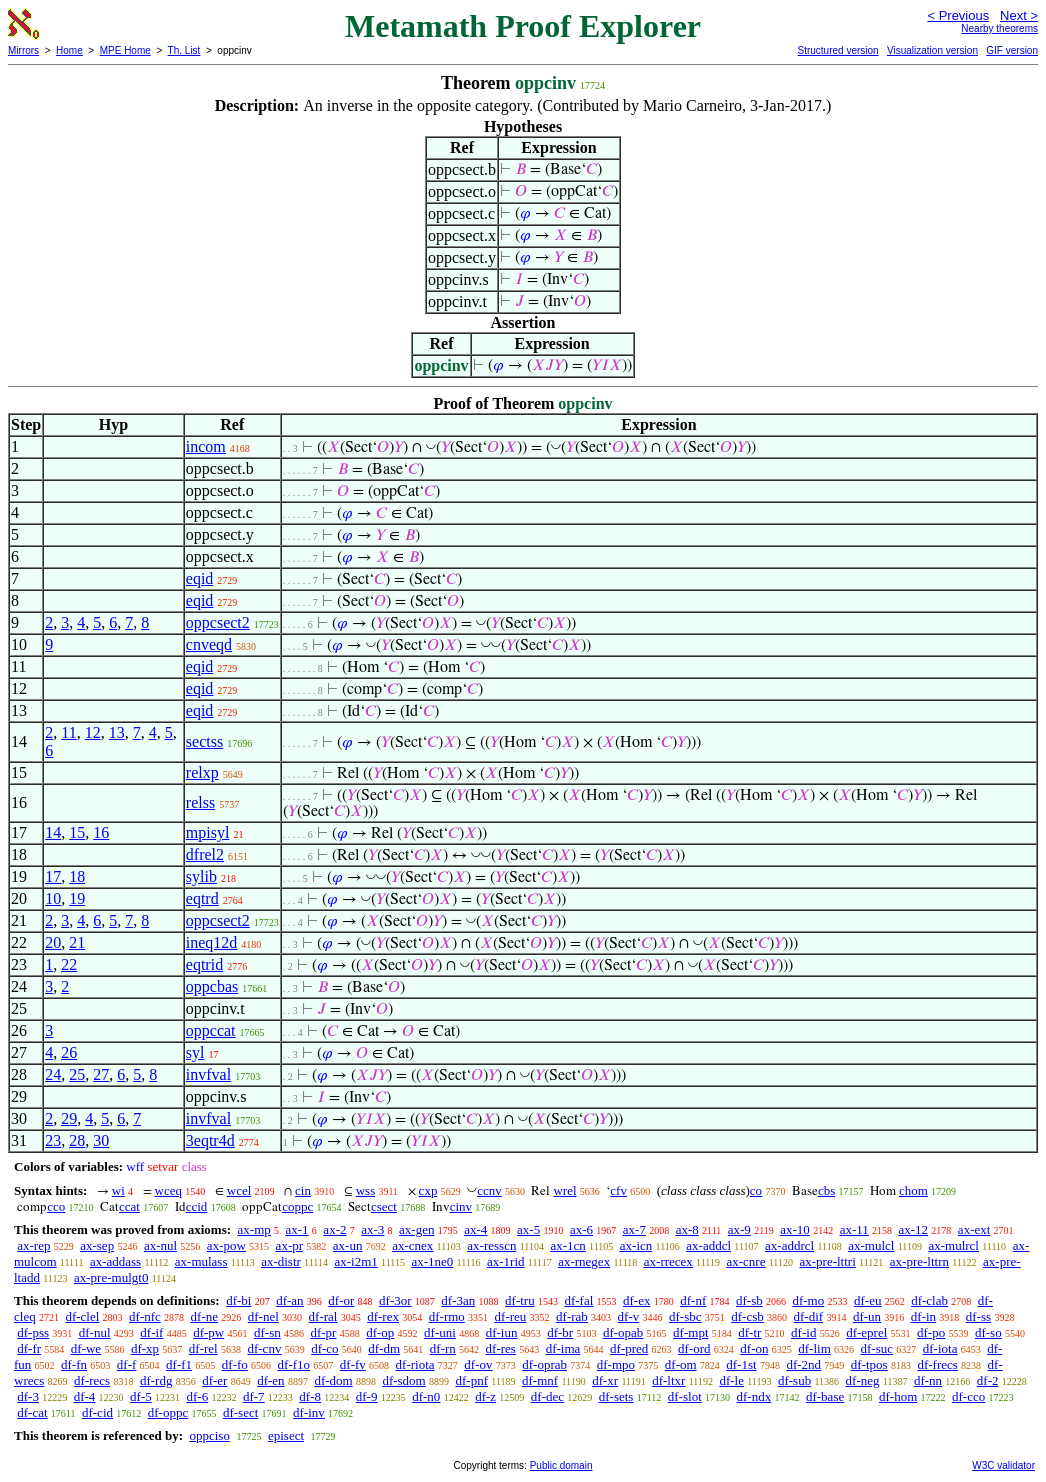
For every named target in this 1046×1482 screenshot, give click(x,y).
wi (118, 1190)
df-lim (814, 1348)
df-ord (694, 1348)
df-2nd (803, 1364)
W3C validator (1003, 1465)
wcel (239, 1190)
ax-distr (281, 1261)
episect (286, 1435)
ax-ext (974, 1229)
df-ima (563, 1348)
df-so (988, 1332)
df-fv (353, 1364)
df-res (501, 1348)
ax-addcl (708, 1245)
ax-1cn (567, 1245)
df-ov (478, 1364)
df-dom (333, 1380)
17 (53, 876)
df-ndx (754, 1396)
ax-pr (289, 1245)
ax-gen (416, 1229)
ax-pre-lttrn (919, 1261)
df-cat (32, 1412)
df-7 (254, 1396)
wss (366, 1190)
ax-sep (97, 1245)
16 (101, 832)
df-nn (928, 1380)
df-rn (443, 1348)
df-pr (323, 1332)
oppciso (209, 1435)
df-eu (867, 1300)
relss (200, 802)
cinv (461, 1206)
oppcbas (212, 986)
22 (69, 964)
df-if (151, 1332)
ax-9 (739, 1229)
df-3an (458, 1300)
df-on (754, 1348)
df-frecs (937, 1364)
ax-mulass (201, 1261)
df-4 (85, 1396)
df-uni (440, 1332)
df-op (380, 1332)
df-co (324, 1348)
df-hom (898, 1396)
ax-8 (687, 1229)
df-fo (235, 1364)
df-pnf (472, 1380)
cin (303, 1190)
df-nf (693, 1300)
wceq (168, 1190)
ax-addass (115, 1261)
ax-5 (528, 1229)
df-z (485, 1396)
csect (384, 1206)
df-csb (747, 1316)
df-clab (929, 1300)
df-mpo (616, 1364)
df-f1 (179, 1364)
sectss (204, 741)
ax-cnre (746, 1261)
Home (69, 50)
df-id (803, 1332)
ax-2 (334, 1229)
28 (77, 1140)
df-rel (203, 1348)
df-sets (616, 1396)
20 (53, 942)
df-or (341, 1300)
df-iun (502, 1332)
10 (53, 898)
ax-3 (372, 1229)
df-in (923, 1316)
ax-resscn (491, 1245)
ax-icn (636, 1245)
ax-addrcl (789, 1245)
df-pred (629, 1348)
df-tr (749, 1332)
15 (77, 832)
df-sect (240, 1412)
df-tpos (869, 1364)
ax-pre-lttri (827, 1261)
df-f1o (294, 1364)
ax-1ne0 (432, 1261)
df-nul (95, 1332)
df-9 (367, 1396)
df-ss (978, 1316)
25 (77, 1074)
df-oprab (544, 1364)
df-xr (605, 1380)
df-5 (141, 1396)
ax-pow (226, 1245)
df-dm (384, 1348)
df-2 (988, 1380)
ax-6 (581, 1229)
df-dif (809, 1316)
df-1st (741, 1364)
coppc (297, 1206)
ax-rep (33, 1245)
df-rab (572, 1316)
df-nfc (145, 1316)
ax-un (348, 1245)
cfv (618, 1190)
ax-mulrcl (953, 1245)
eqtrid (204, 964)
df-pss (33, 1332)
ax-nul (160, 1245)
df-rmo (447, 1316)
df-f (127, 1364)
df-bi (238, 1300)
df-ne (204, 1316)
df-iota (940, 1348)
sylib (201, 876)
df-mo (808, 1300)
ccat (129, 1206)
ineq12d (212, 942)
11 (68, 732)
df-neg (863, 1380)
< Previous (958, 15)
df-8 (310, 1396)
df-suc (877, 1348)
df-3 (28, 1396)
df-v (629, 1316)
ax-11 (854, 1229)
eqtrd (202, 898)
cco (56, 1206)
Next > (1019, 15)
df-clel (82, 1316)
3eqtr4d (210, 1140)
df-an (289, 1300)
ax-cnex (412, 1245)
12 (93, 732)
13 (117, 732)
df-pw (208, 1332)
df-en (270, 1380)
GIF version (1012, 50)
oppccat (211, 1030)
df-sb (749, 1300)
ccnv (489, 1190)
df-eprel (866, 1332)
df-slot (685, 1396)
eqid (200, 578)
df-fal (578, 1300)
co (756, 1190)
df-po (931, 1332)
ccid (197, 1206)
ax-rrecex (668, 1261)
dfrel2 (205, 854)
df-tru (520, 1300)
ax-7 (634, 1229)
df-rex (383, 1316)
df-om (681, 1364)
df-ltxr (668, 1380)
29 (69, 1118)
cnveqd (209, 644)
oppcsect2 (218, 622)
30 (101, 1140)
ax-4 (475, 1229)
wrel (564, 1190)
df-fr (29, 1348)
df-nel (263, 1316)
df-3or (395, 1300)
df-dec (547, 1396)
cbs (826, 1190)
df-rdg (156, 1380)
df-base (825, 1396)
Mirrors (23, 50)
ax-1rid (506, 1261)
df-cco (968, 1396)
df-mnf (540, 1380)
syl (195, 1052)
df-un (867, 1316)
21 (77, 942)
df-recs (92, 1380)
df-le (731, 1380)
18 (77, 876)
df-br (560, 1332)
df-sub (794, 1380)
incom (206, 446)
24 (53, 1074)
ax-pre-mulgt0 (111, 1277)
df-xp (145, 1348)
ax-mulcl (871, 1245)
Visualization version (932, 50)
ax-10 (795, 1229)
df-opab (623, 1332)
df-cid (97, 1412)
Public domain (561, 1465)
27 (101, 1074)
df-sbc (685, 1316)
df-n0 (426, 1396)
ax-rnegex (584, 1261)
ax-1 (297, 1229)
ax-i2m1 (356, 1261)
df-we (86, 1348)
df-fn (74, 1364)
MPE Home (125, 50)
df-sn (267, 1332)
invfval (208, 1074)
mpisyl (208, 832)
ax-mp (254, 1229)
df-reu (511, 1316)
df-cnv (264, 1348)
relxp (202, 772)
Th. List (184, 50)
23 (53, 1140)
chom (913, 1190)
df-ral (323, 1316)
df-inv (309, 1412)
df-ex (636, 1300)
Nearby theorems (999, 28)
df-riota (415, 1364)
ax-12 (914, 1229)
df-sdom (403, 1380)
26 (69, 1052)
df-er (214, 1380)
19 (77, 898)
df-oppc (168, 1412)
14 (53, 832)
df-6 (198, 1396)
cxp (428, 1190)
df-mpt (690, 1332)
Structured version (837, 50)
